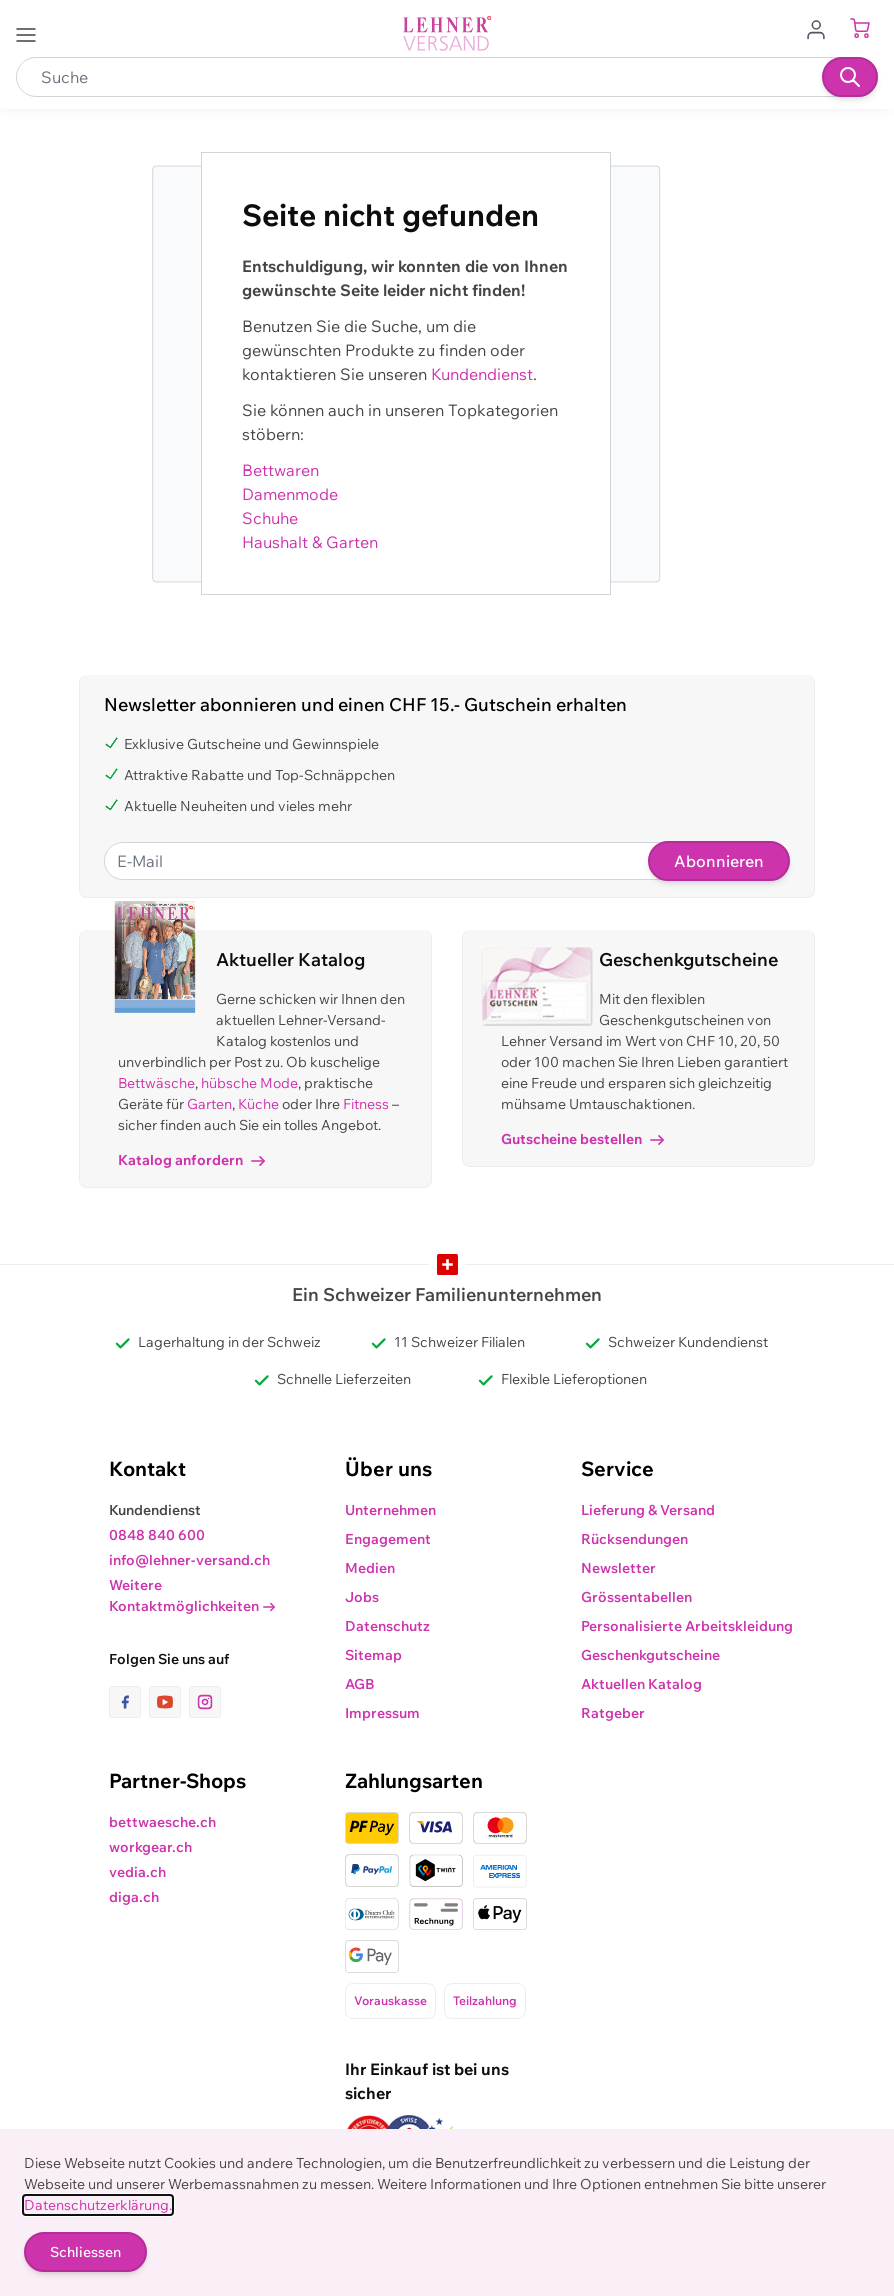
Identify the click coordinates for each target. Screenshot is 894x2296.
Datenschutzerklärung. (98, 2205)
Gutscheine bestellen (582, 1139)
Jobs (362, 1597)
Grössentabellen (636, 1597)
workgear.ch (150, 1847)
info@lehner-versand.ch (189, 1560)
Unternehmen (390, 1510)
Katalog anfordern (191, 1160)
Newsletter (618, 1568)
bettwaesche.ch (162, 1822)
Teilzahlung (485, 2000)
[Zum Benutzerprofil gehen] (822, 28)
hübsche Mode (249, 1083)
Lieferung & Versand (648, 1510)
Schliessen (85, 2252)
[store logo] (447, 33)
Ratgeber (613, 1713)
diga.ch (134, 1897)
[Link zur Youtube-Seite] (169, 1702)
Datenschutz (387, 1626)
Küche (258, 1104)
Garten (209, 1104)
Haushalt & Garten (310, 542)
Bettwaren (280, 470)
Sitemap (373, 1655)
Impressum (382, 1713)
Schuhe (270, 518)
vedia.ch (137, 1872)
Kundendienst (482, 374)
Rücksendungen (634, 1539)
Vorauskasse (390, 2000)
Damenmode (290, 494)
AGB (360, 1684)
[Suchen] (850, 77)
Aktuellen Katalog (641, 1684)
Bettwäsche (156, 1083)
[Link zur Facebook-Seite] (129, 1702)
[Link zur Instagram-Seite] (205, 1702)
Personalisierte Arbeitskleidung (687, 1626)
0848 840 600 (157, 1535)
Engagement (388, 1539)
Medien (370, 1568)
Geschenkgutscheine (650, 1655)
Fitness (366, 1104)
